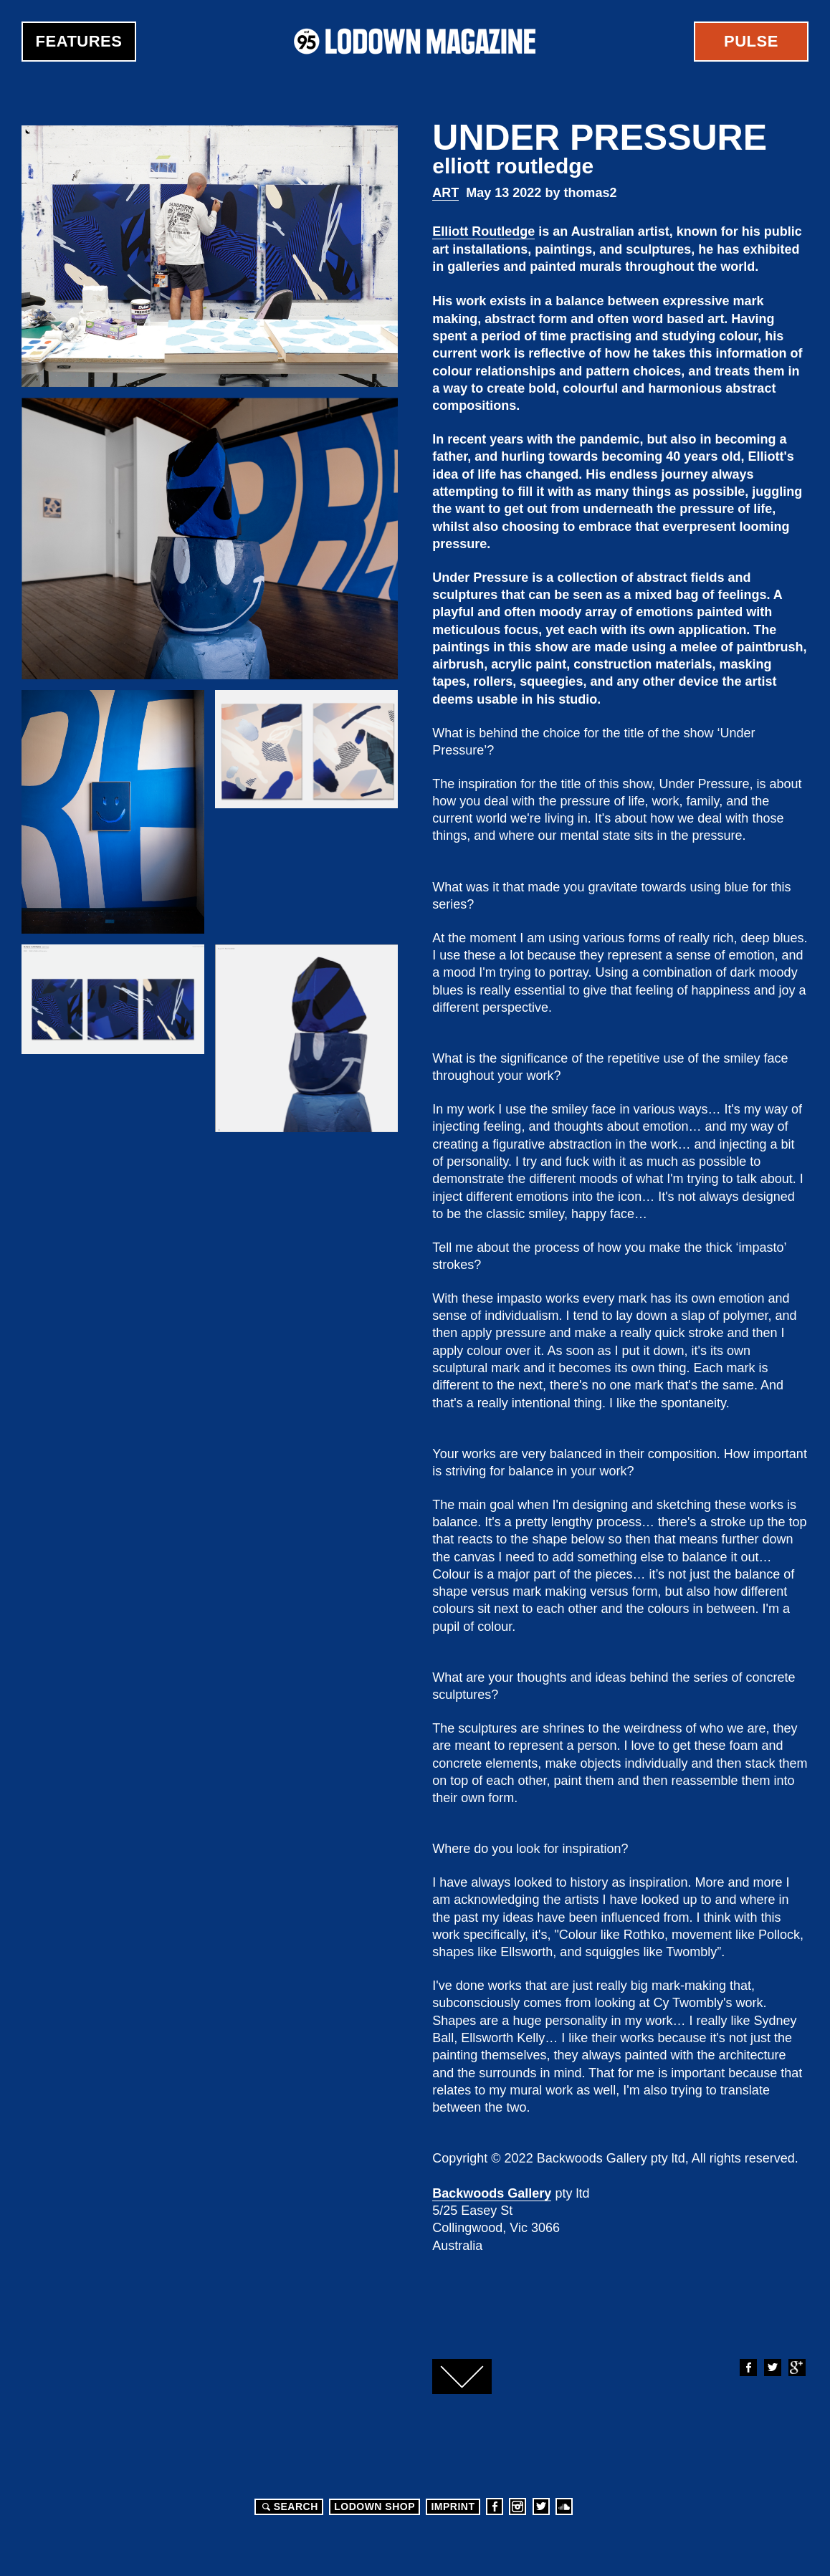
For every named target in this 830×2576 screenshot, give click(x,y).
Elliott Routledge (483, 231)
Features (79, 41)
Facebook (747, 2367)
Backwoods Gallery (491, 2193)
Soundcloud (564, 2506)
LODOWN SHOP (374, 2506)
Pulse (751, 41)
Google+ (796, 2367)
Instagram (517, 2506)
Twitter (772, 2367)
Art (445, 193)
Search (288, 2506)
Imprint (452, 2506)
